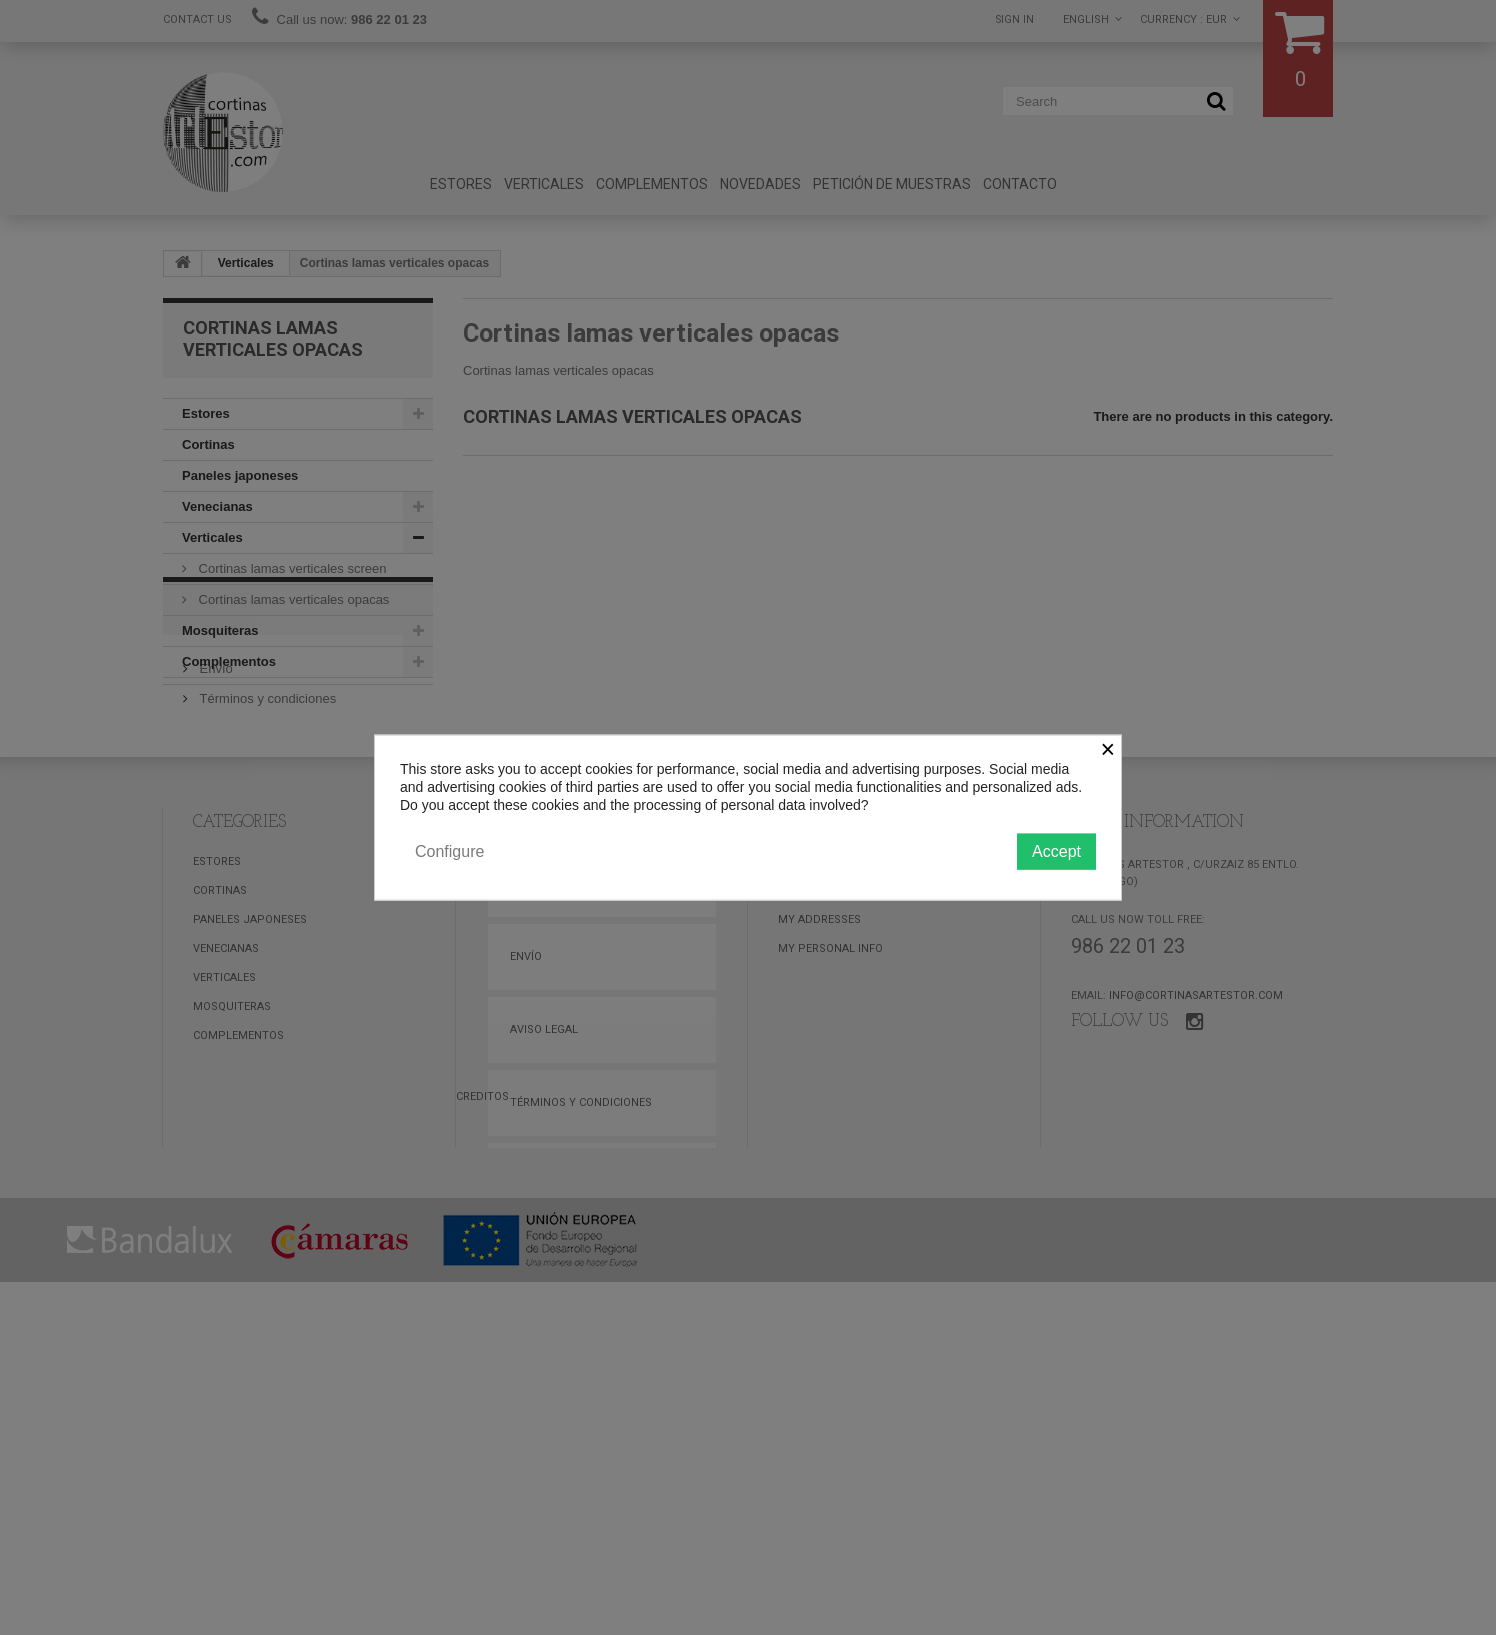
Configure (449, 850)
